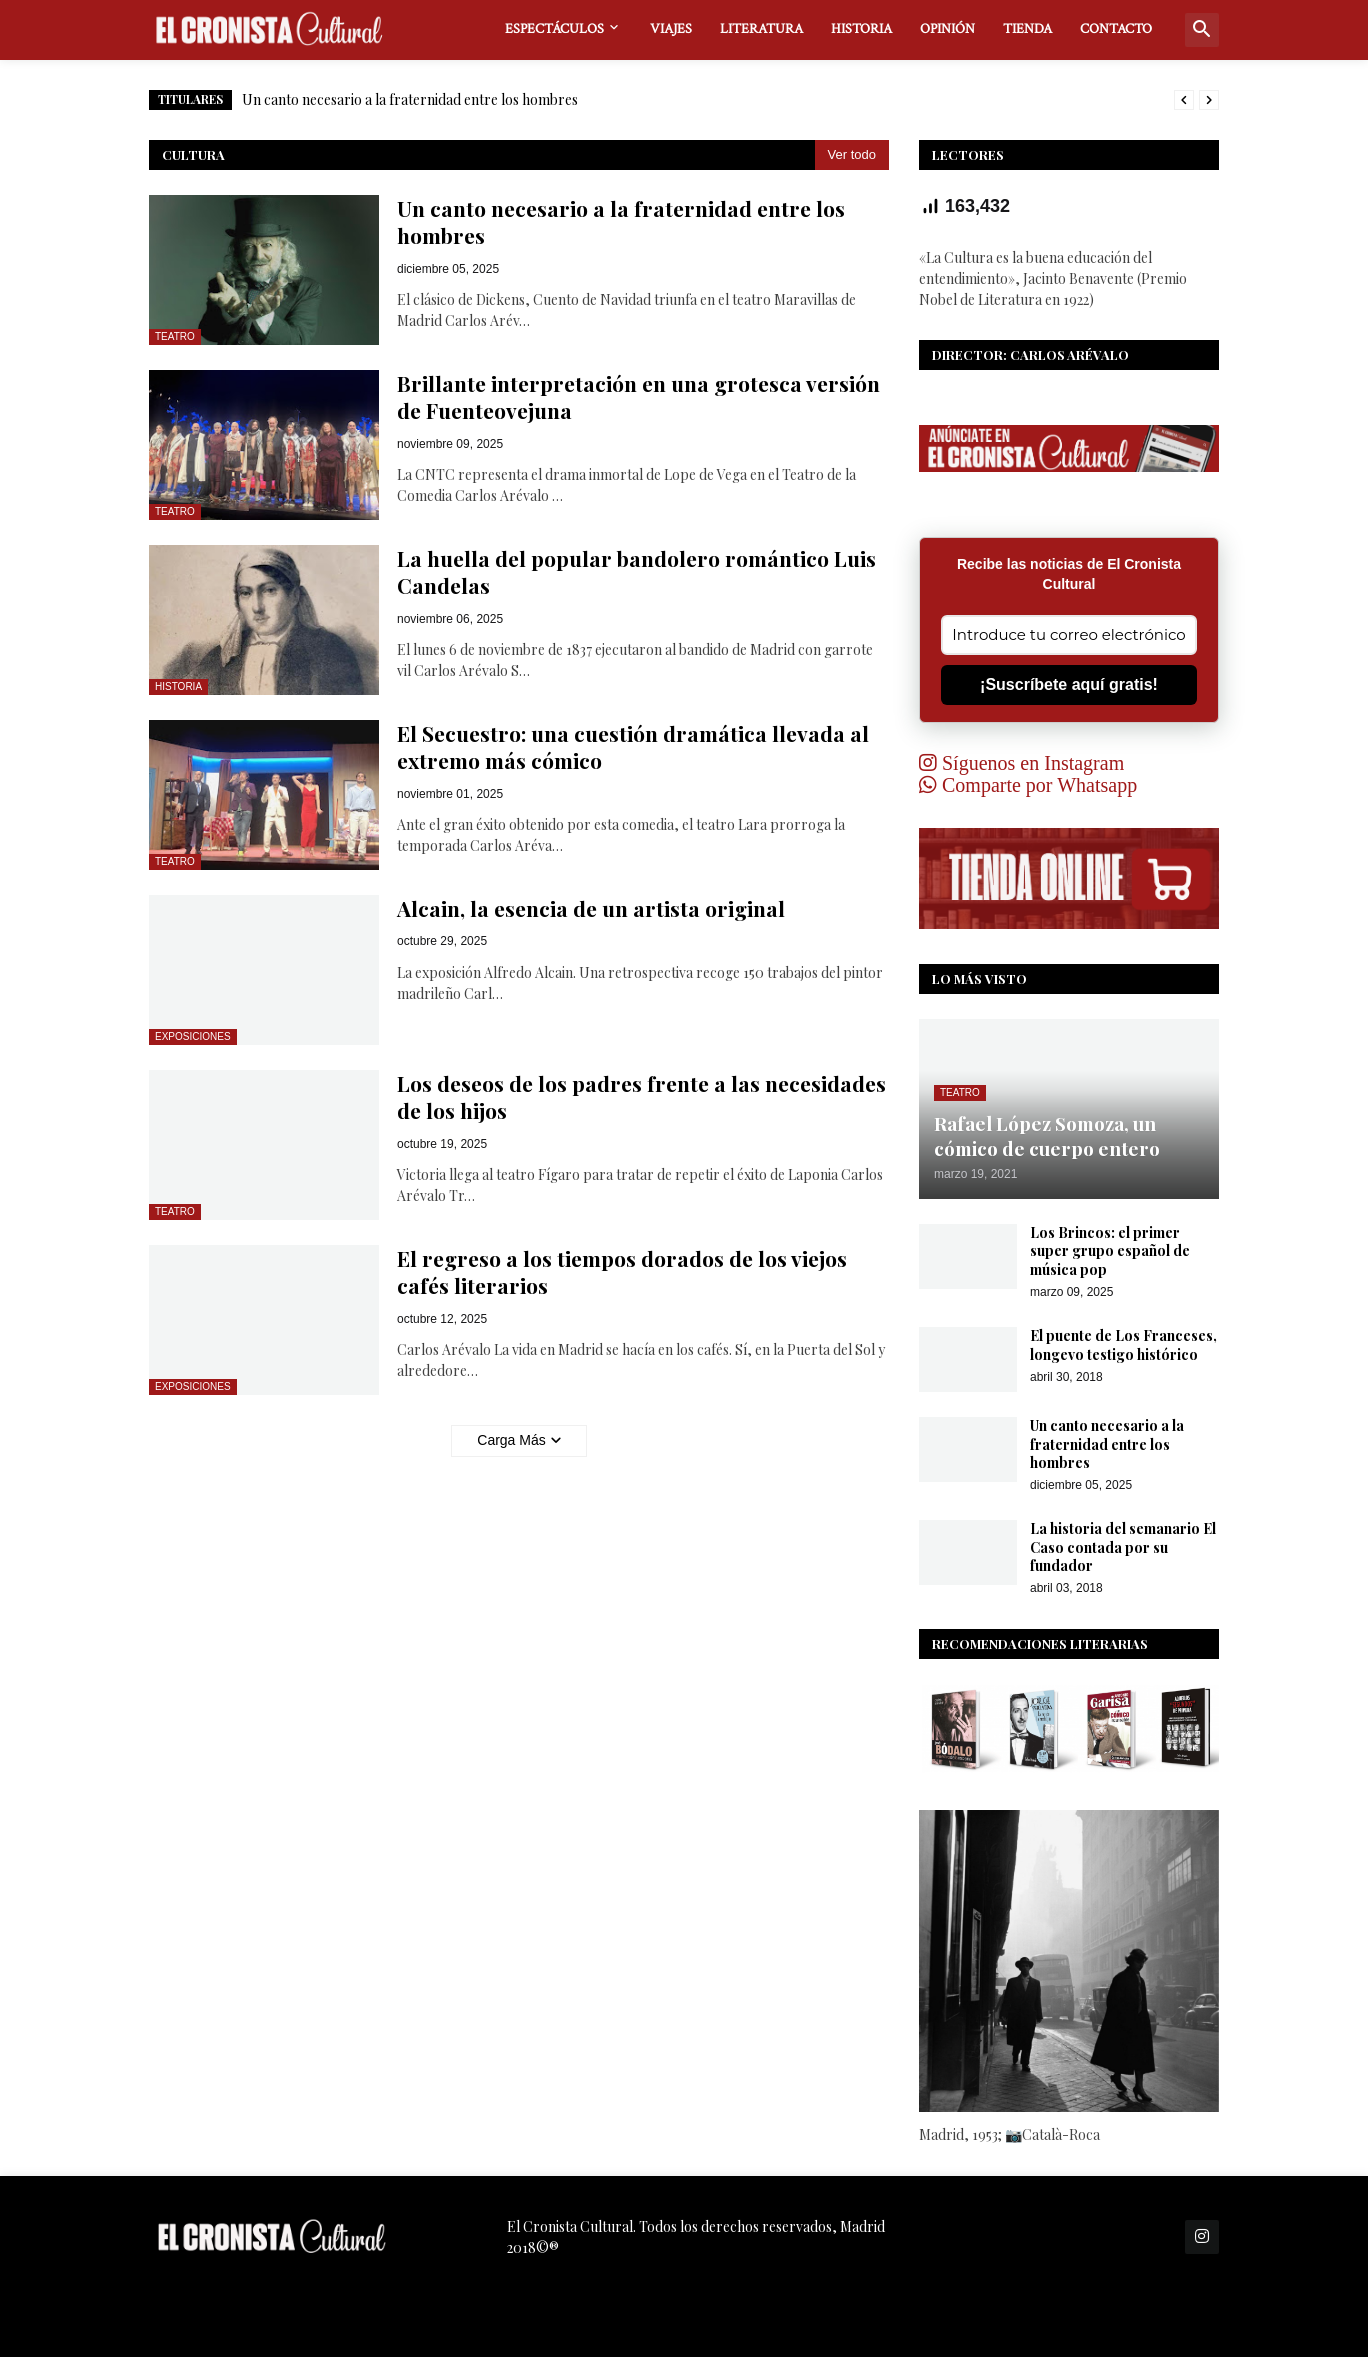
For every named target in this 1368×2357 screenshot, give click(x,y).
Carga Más (511, 1440)
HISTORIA (861, 29)
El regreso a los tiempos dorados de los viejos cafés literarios (622, 1272)
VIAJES (671, 29)
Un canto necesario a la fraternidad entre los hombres (410, 99)
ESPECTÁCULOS (554, 29)
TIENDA (1027, 29)
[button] (1202, 30)
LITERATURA (761, 29)
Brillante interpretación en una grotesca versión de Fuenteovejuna (638, 397)
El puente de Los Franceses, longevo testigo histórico (1123, 1345)
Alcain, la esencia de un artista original (591, 908)
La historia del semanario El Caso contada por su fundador (1123, 1547)
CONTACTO (1116, 29)
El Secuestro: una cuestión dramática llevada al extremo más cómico (633, 747)
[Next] (1209, 100)
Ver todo (852, 154)
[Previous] (1184, 100)
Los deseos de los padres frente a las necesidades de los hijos (641, 1097)
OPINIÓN (947, 29)
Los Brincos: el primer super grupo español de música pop (1110, 1251)
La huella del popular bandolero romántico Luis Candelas (636, 572)
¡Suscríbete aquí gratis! (1069, 684)
